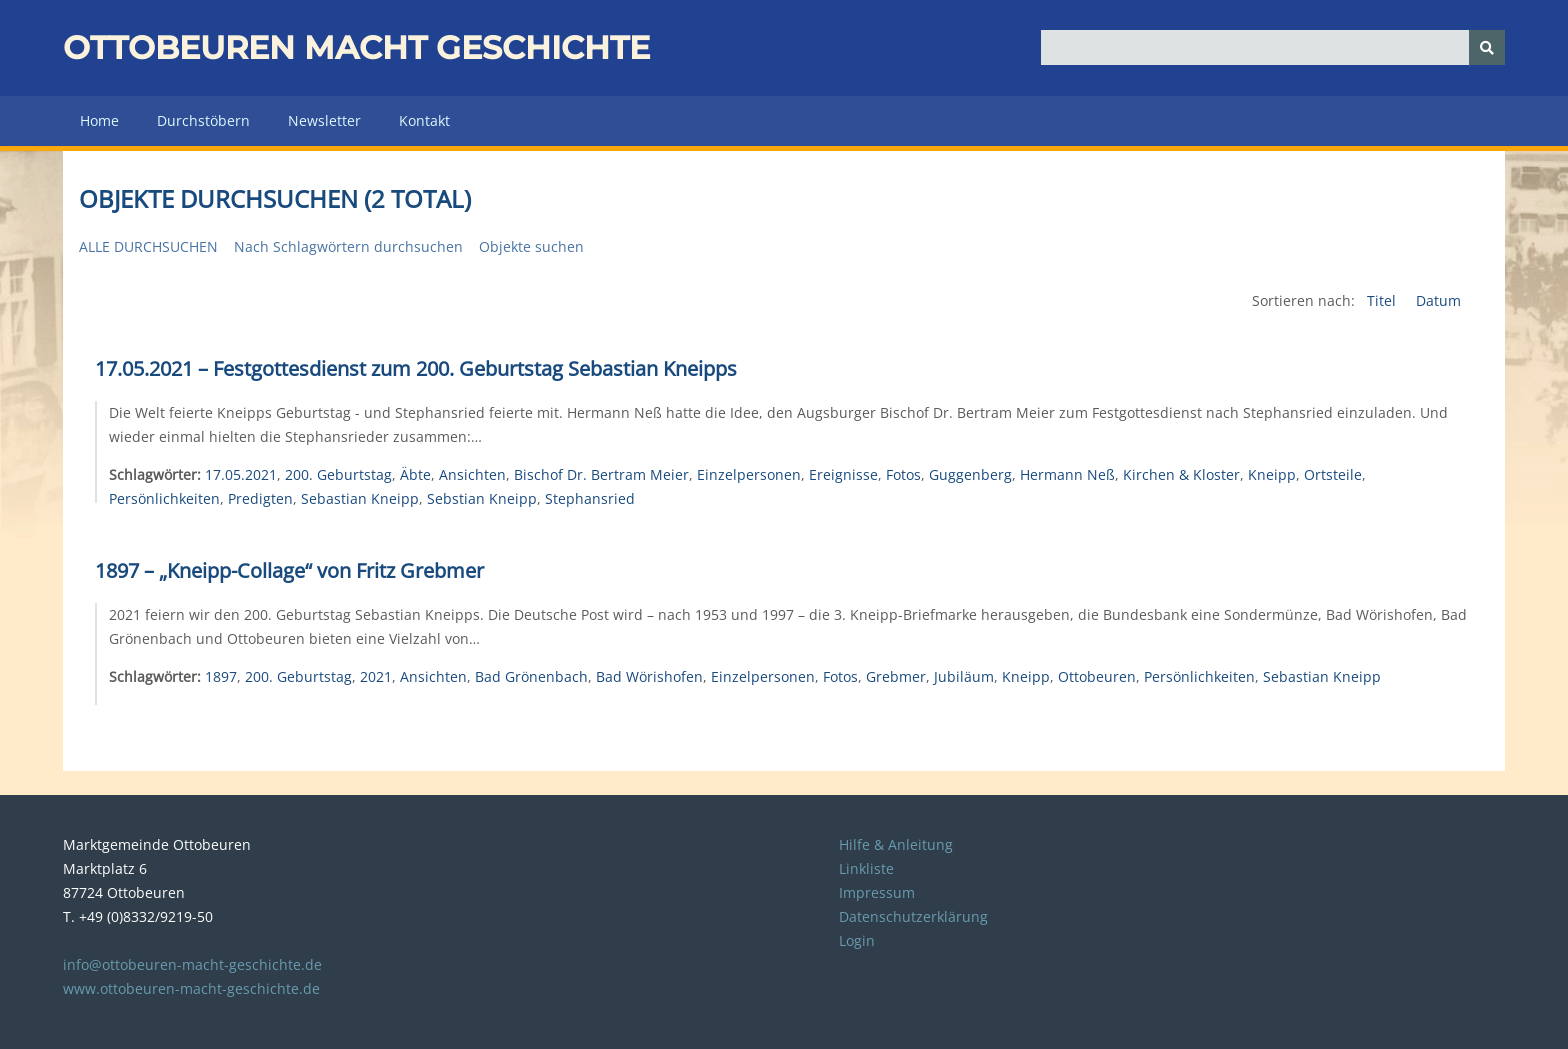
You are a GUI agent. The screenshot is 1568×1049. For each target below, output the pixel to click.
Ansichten (472, 474)
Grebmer (896, 676)
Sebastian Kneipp (360, 498)
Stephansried (590, 498)
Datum (1438, 300)
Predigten (260, 498)
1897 (221, 676)
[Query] (1273, 47)
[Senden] (1487, 47)
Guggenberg (970, 474)
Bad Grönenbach (531, 676)
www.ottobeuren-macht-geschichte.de (191, 988)
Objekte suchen (531, 246)
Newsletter (324, 120)
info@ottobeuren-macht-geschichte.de (192, 964)
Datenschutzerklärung (913, 916)
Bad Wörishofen (649, 676)
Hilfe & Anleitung (896, 844)
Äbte (415, 474)
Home (99, 120)
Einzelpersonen (749, 474)
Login (857, 940)
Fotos (903, 474)
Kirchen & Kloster (1181, 474)
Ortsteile (1333, 474)
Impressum (877, 892)
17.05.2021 (241, 474)
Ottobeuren (1097, 676)
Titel (1383, 300)
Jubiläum (964, 676)
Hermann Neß (1067, 474)
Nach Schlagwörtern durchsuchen (348, 246)
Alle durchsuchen (148, 246)
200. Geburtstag (338, 474)
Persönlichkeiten (164, 498)
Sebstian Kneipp (482, 498)
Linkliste (866, 868)
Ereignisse (843, 474)
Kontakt (424, 120)
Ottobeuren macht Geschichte (356, 47)
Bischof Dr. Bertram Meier (601, 474)
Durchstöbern (203, 120)
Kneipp (1272, 474)
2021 (376, 676)
